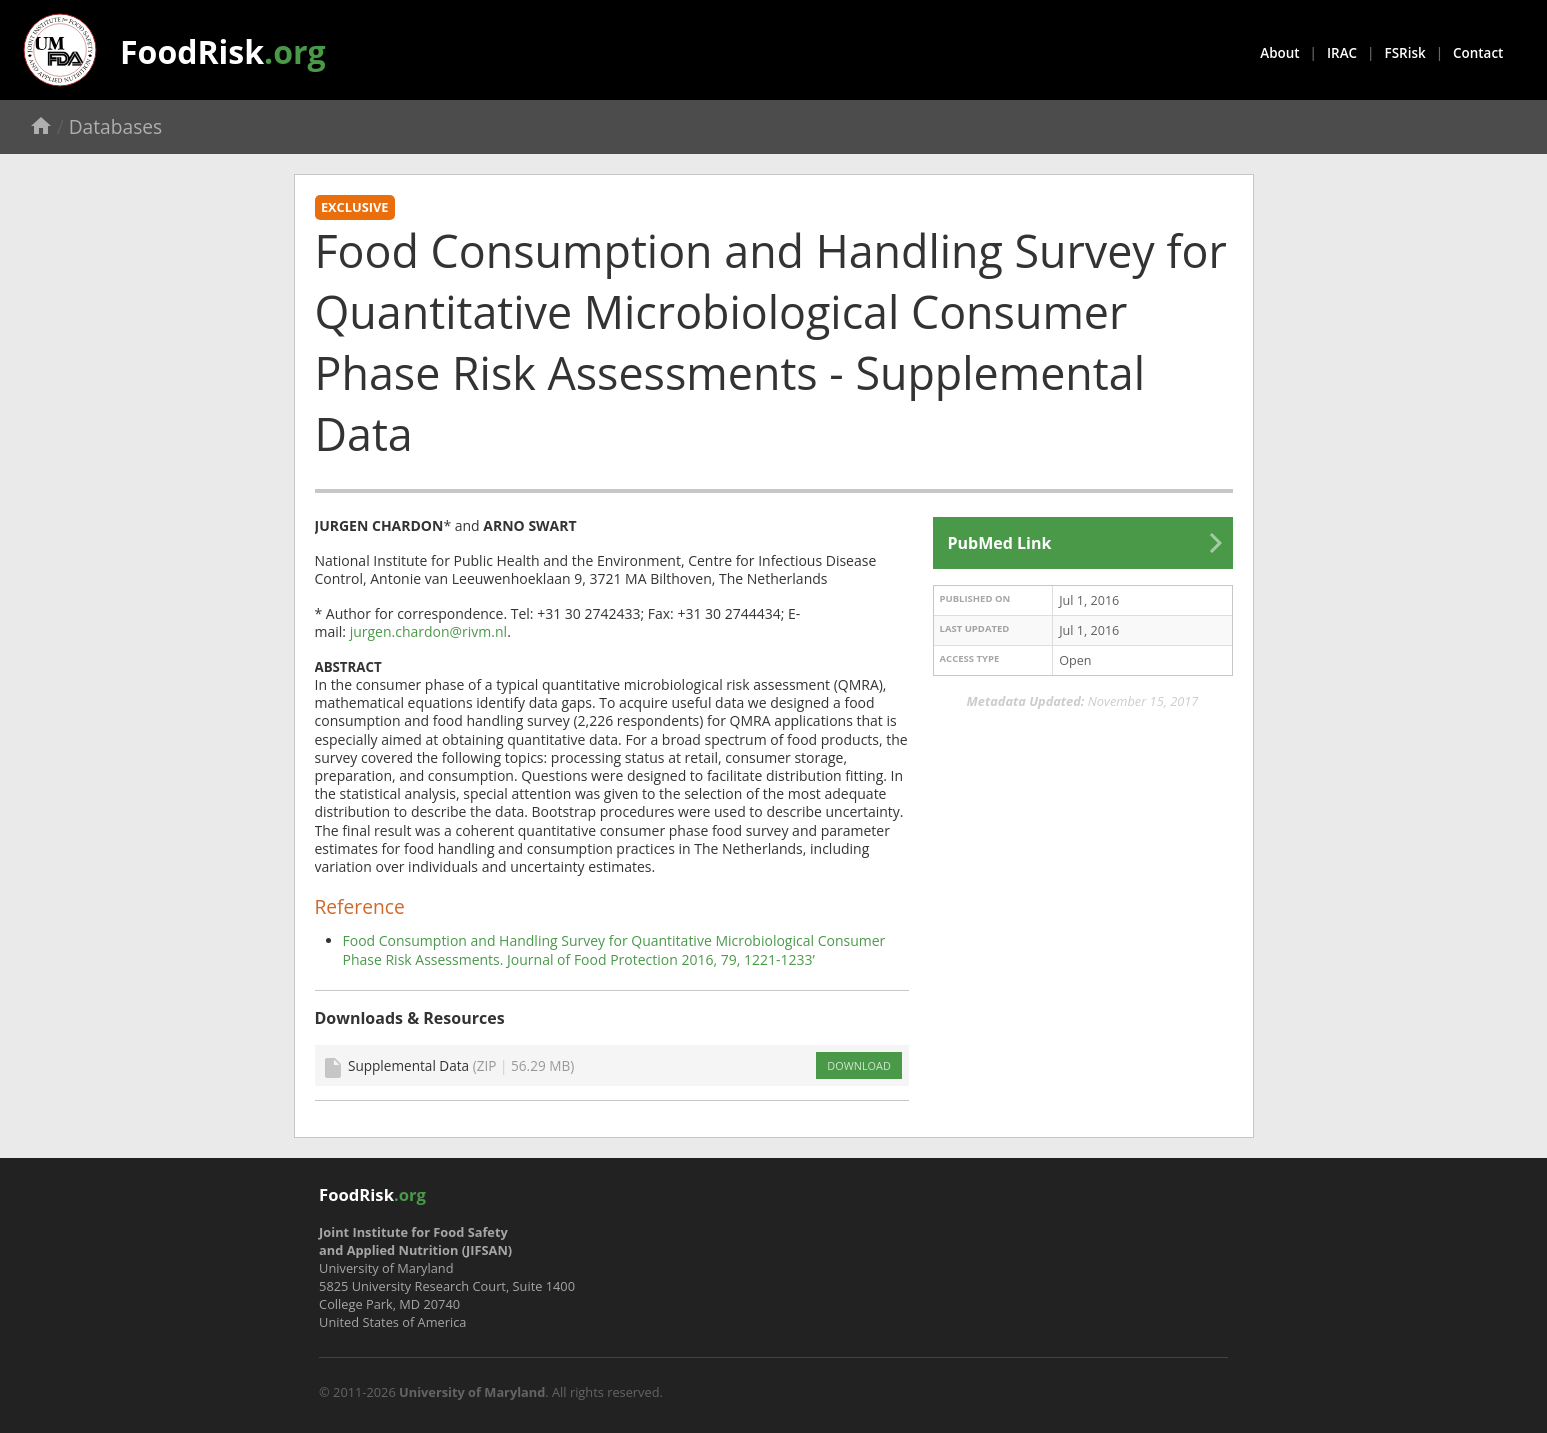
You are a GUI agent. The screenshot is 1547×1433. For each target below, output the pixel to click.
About (1279, 53)
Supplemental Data (461, 1065)
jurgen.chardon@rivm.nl (429, 631)
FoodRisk (223, 51)
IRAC (1342, 53)
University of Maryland (472, 1392)
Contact (1478, 53)
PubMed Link (1000, 543)
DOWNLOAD (858, 1065)
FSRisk (1405, 53)
